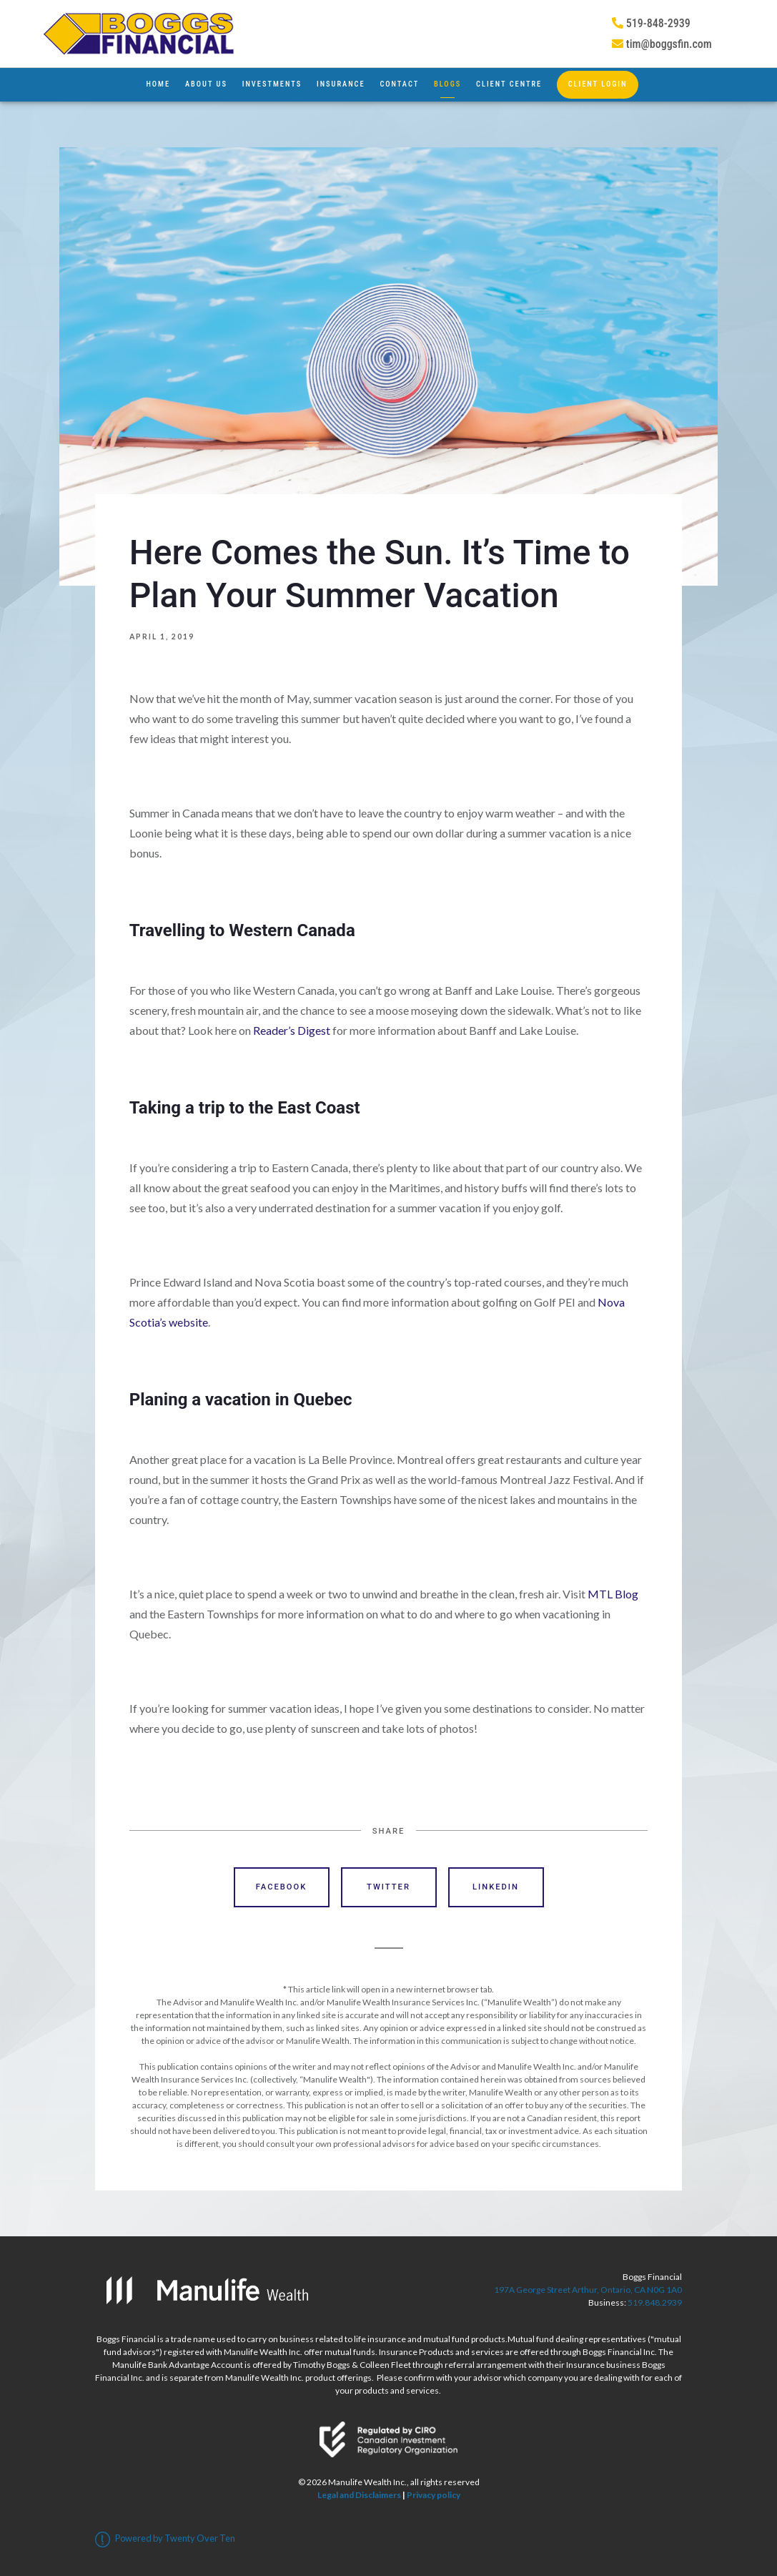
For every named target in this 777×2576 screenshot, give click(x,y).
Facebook (281, 1887)
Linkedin (495, 1887)
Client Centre (509, 84)
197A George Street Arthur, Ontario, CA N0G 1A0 (588, 2289)
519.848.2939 (655, 2302)
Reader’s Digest (291, 1030)
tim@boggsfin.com (662, 44)
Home (158, 84)
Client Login (598, 84)
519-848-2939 (651, 23)
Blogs (447, 84)
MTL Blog (613, 1594)
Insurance (341, 84)
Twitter (388, 1887)
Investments (272, 84)
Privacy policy (433, 2494)
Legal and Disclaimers (359, 2494)
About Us (206, 84)
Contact (399, 84)
